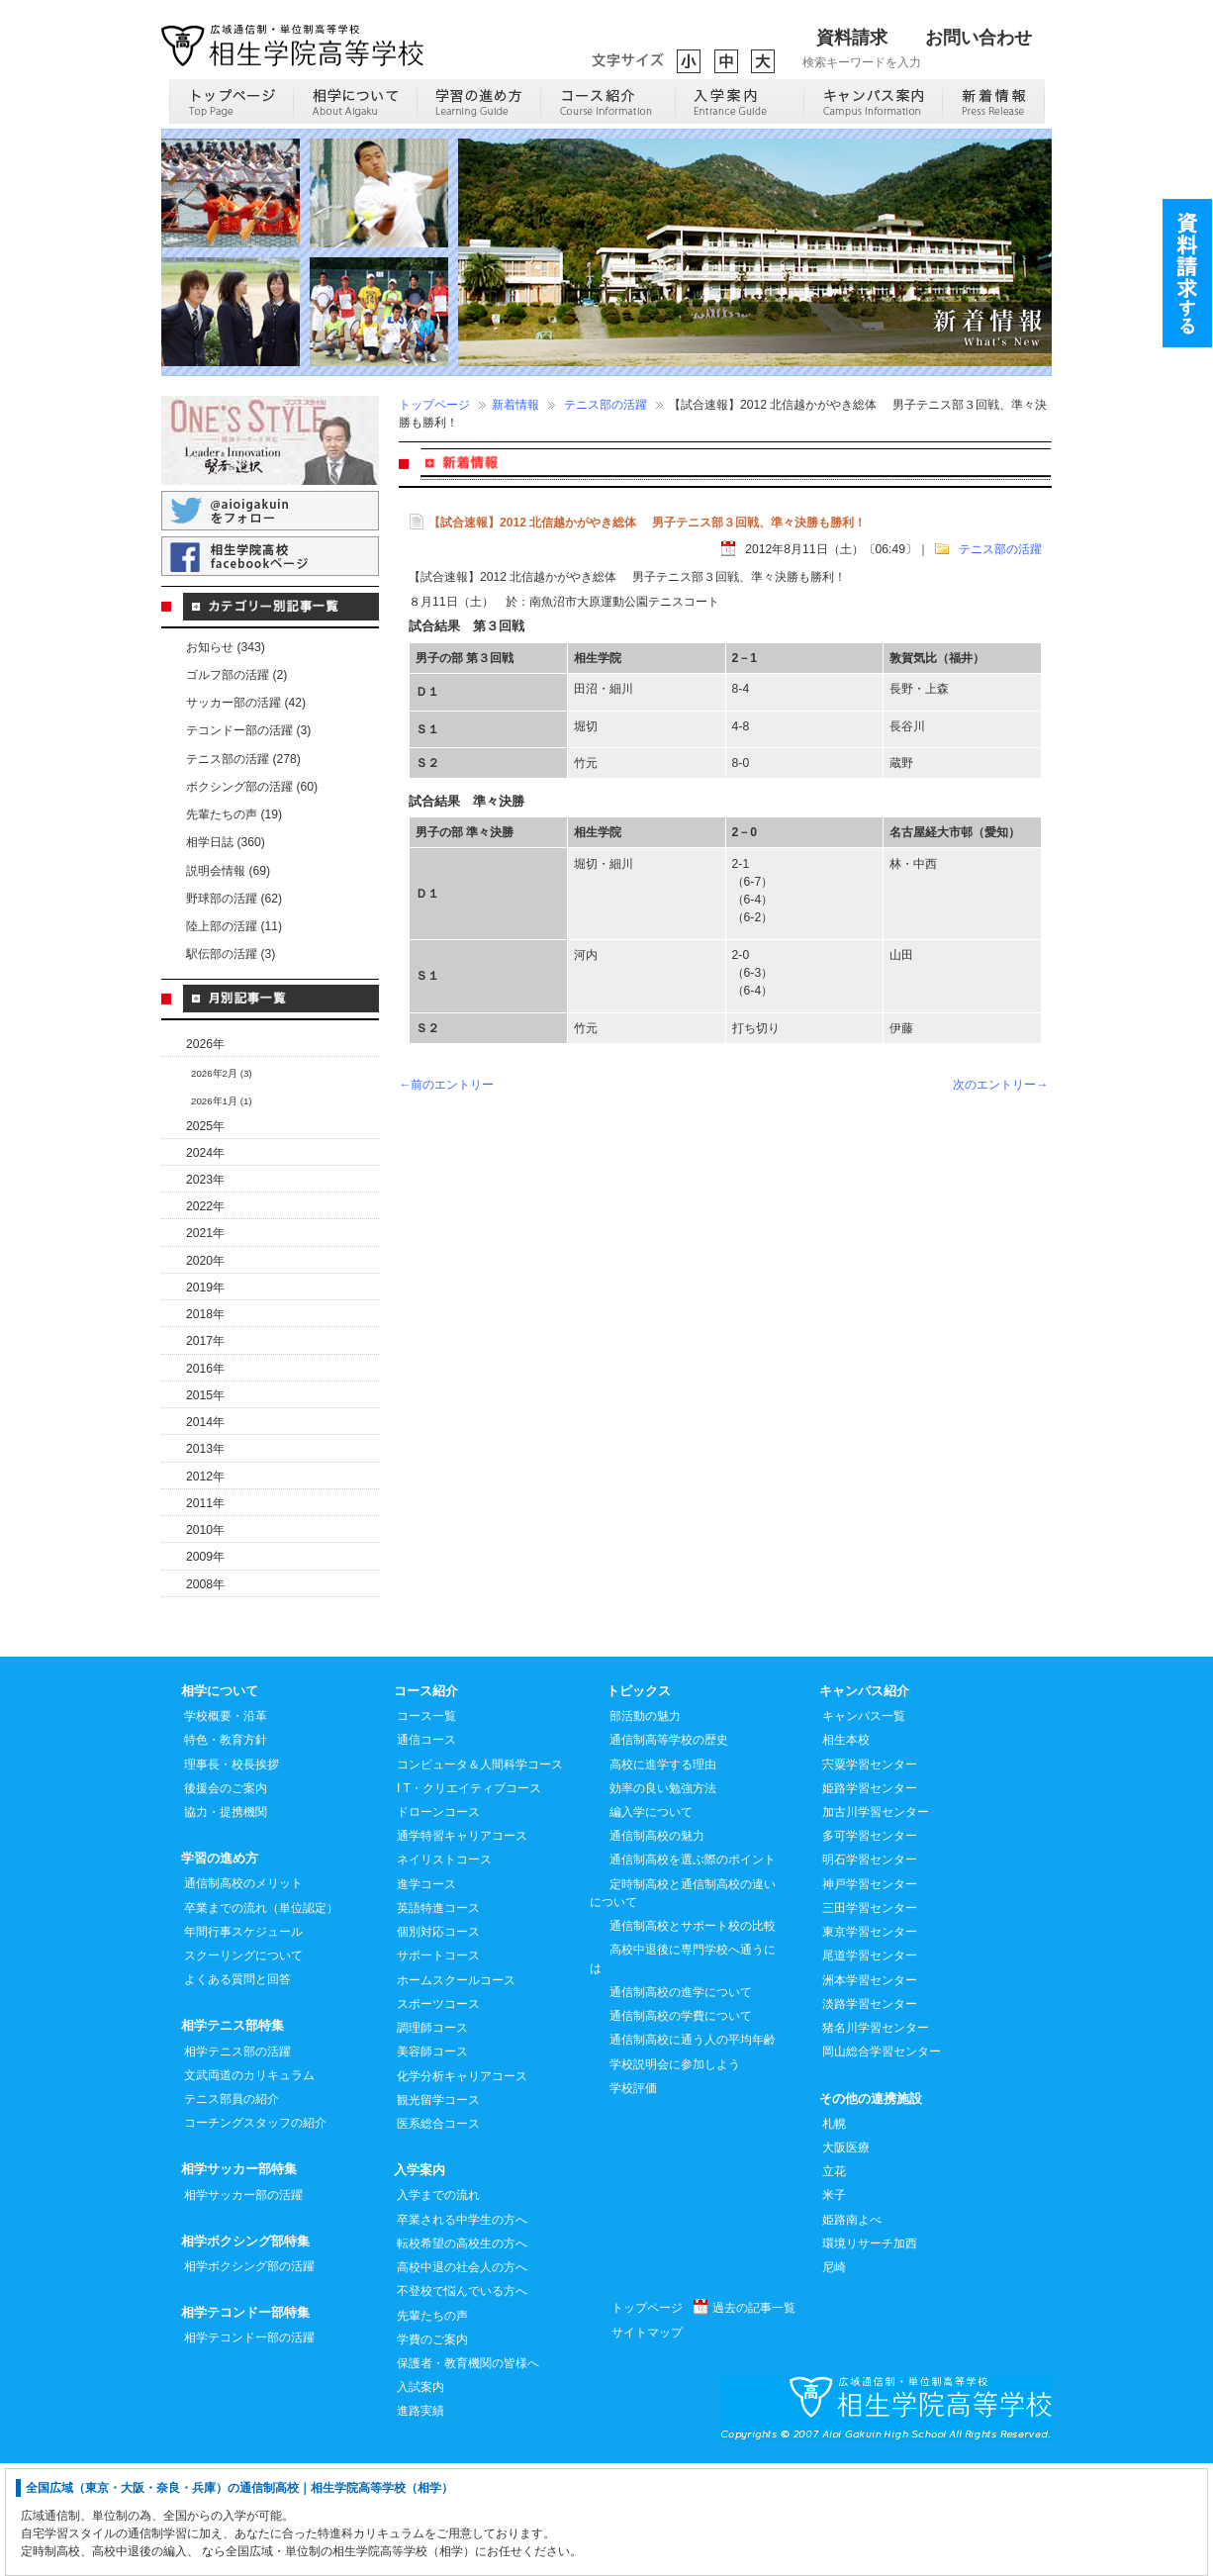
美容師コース (432, 2163)
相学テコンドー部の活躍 (249, 2449)
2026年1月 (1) (221, 1101)
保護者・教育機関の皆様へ (468, 2475)
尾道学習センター (869, 2067)
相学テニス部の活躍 (237, 2163)
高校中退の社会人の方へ (462, 2379)
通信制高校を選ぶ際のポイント (692, 1971)
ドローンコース (438, 1924)
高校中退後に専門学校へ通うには (683, 2070)
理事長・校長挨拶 (231, 1876)
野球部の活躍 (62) (234, 899)
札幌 (834, 2235)
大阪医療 (846, 2259)
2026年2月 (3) (221, 1073)
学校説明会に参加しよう (674, 2176)
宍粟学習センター (869, 1876)
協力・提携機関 (225, 1924)
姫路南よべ (852, 2331)
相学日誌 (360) (225, 842)
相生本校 (846, 1852)
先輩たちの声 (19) (234, 814)
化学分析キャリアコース (462, 2188)
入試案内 (420, 2499)
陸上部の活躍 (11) (234, 926)
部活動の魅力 (645, 1828)
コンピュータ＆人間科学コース (480, 1876)
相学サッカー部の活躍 (243, 2307)
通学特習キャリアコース (462, 1948)
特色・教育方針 (225, 1852)
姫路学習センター (869, 1900)
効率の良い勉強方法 (662, 1900)
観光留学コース (438, 2212)
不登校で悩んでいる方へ (462, 2403)
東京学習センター (869, 2044)
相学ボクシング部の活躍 (249, 2378)
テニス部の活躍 (605, 405)
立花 (834, 2283)
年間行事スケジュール (243, 2044)
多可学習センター (869, 1948)
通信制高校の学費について (680, 2128)
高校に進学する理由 (662, 1876)
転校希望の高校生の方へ (462, 2355)
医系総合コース (438, 2235)
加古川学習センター (875, 1924)
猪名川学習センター (875, 2140)
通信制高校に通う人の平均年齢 (692, 2151)
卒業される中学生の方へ (462, 2331)
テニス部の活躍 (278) (243, 759)
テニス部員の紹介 (231, 2211)
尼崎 (834, 2379)
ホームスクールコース (456, 2092)
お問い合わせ (978, 38)
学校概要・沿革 (225, 1828)
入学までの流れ (438, 2307)
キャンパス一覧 (863, 1828)
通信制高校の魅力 (656, 1948)
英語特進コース (438, 2020)
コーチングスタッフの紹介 (255, 2235)
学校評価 (633, 2200)
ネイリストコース (444, 1971)
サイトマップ (647, 2444)
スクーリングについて (243, 2067)
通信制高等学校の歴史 (668, 1852)
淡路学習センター (869, 2116)
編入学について (651, 1924)
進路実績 (420, 2522)
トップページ (434, 405)
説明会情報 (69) (228, 871)
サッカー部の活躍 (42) (246, 703)
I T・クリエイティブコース (469, 1900)
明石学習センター (869, 1971)
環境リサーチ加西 (869, 2355)
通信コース (426, 1852)
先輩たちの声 (432, 2427)
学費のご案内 (432, 2451)
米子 (834, 2307)
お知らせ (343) (225, 647)
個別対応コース (438, 2044)
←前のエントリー (446, 1085)
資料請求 (851, 38)
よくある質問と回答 (237, 2091)
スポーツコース (438, 2116)
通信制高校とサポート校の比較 (692, 2038)
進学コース (426, 1996)
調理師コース (432, 2140)
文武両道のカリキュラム (249, 2187)
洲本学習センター (869, 2092)
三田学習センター (869, 2020)
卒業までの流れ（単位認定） (261, 2020)
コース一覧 (426, 1828)
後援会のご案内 (225, 1900)
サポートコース (438, 2067)
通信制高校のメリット (243, 1995)
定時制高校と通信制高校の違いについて (683, 2005)
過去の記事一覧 (753, 2420)
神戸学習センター (869, 1996)
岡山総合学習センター (881, 2163)
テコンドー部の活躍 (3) (248, 730)
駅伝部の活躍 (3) (230, 954)
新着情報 (515, 405)
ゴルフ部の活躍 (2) (236, 675)
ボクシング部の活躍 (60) (252, 787)
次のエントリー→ (1000, 1085)
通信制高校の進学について (680, 2104)
